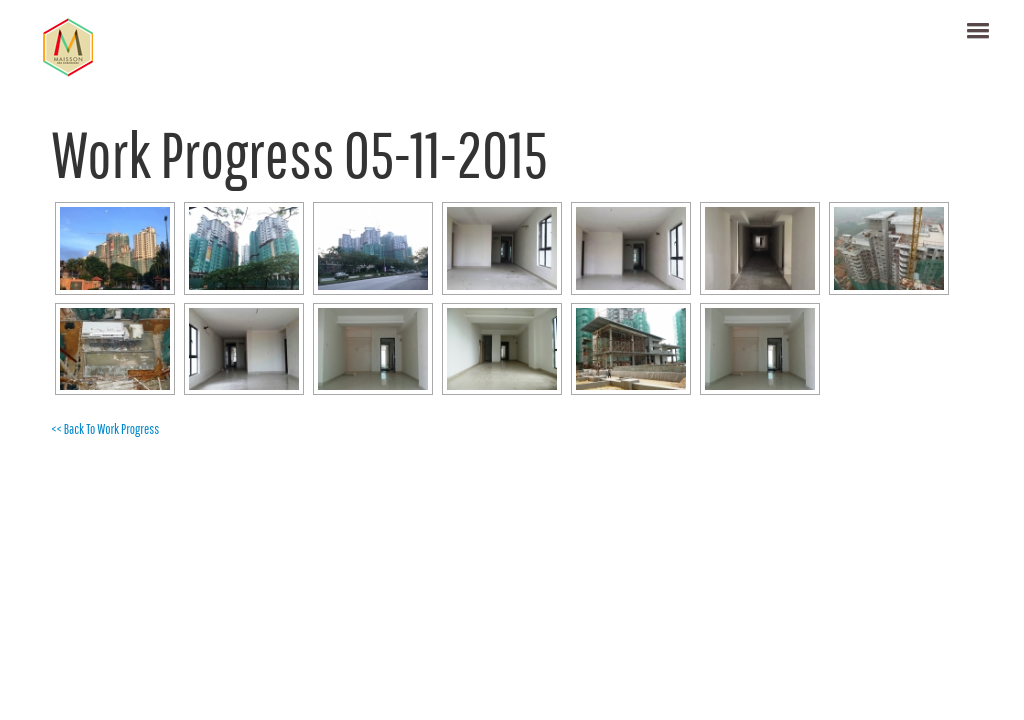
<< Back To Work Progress (105, 429)
